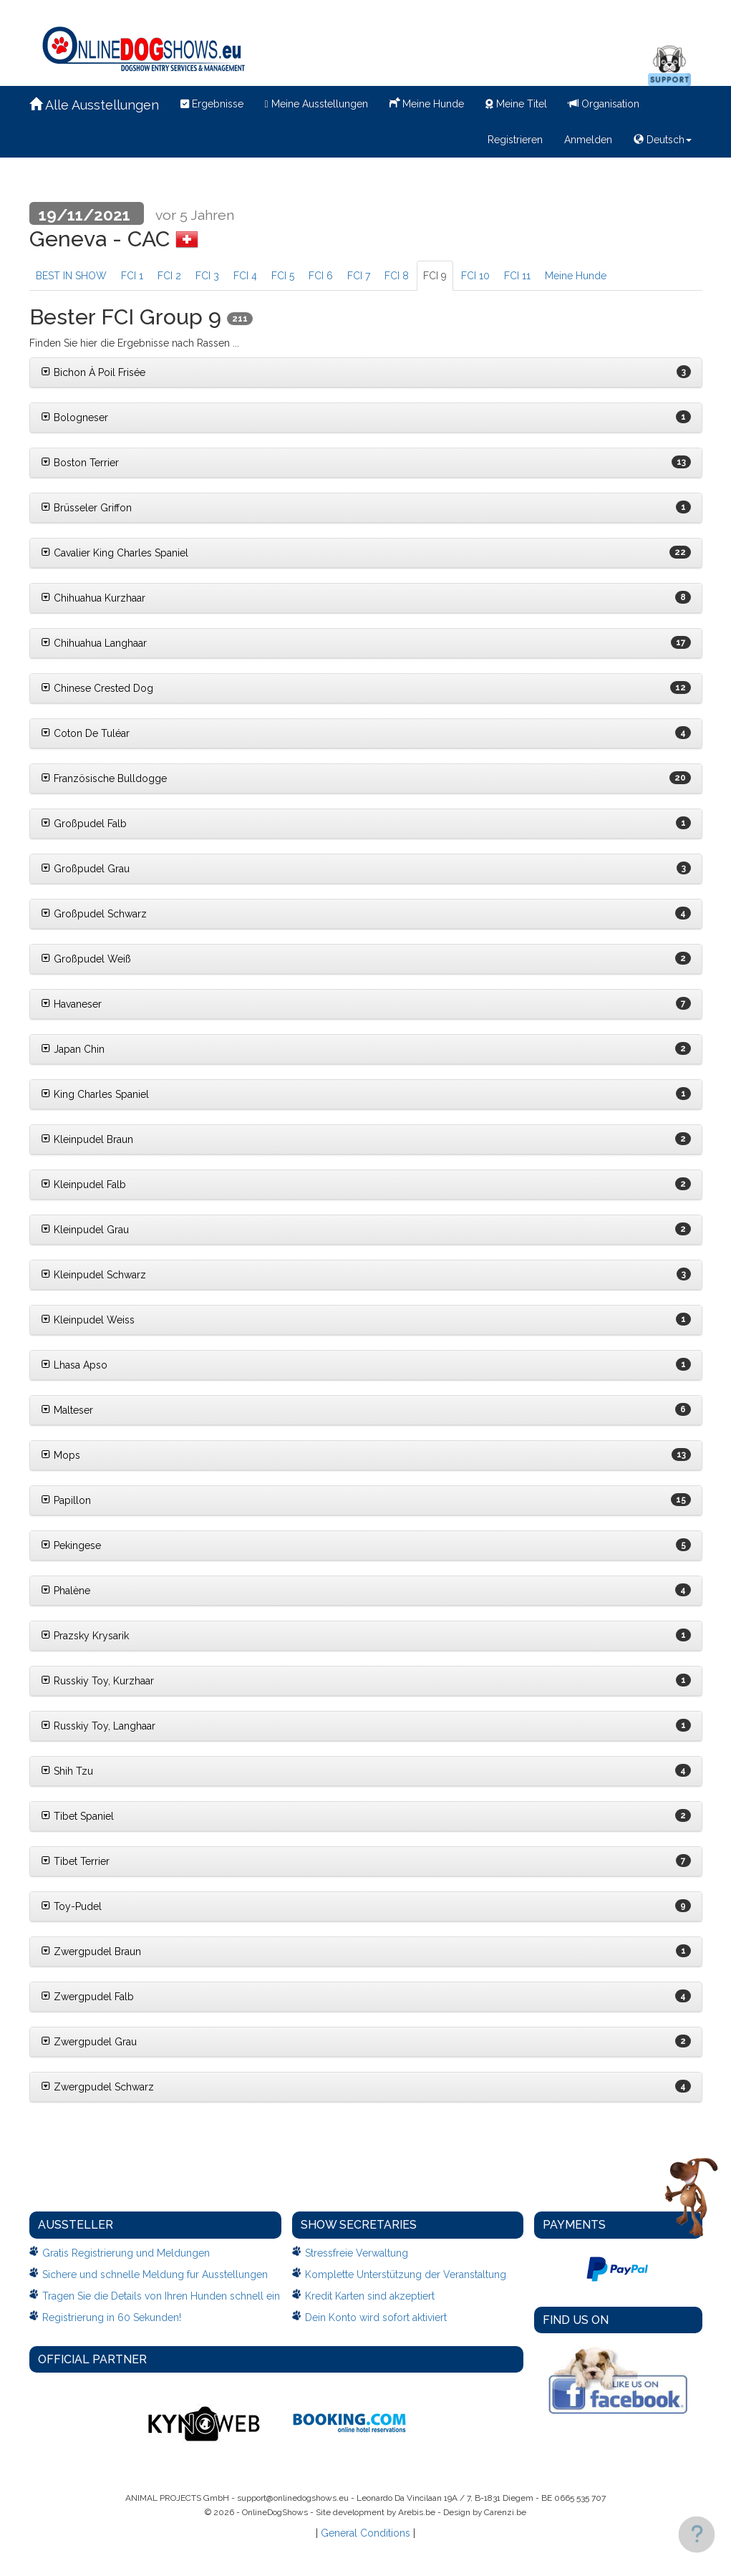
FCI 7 (358, 275)
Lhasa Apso (74, 1365)
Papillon (66, 1500)
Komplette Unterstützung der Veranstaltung (405, 2274)
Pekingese (71, 1545)
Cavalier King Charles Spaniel (114, 553)
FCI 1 (132, 275)
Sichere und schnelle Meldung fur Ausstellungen (155, 2274)
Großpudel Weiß (86, 959)
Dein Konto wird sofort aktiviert (376, 2317)
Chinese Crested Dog (97, 688)
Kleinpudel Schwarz (93, 1274)
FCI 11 (517, 275)
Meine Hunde (426, 102)
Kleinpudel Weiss (88, 1320)
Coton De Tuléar (85, 733)
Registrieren (515, 139)
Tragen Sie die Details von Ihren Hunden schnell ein (161, 2296)
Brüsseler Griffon (86, 507)
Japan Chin (73, 1049)
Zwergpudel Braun (91, 1951)
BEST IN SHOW (71, 275)
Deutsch (663, 139)
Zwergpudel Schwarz (97, 2087)
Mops (60, 1455)
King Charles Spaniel (95, 1094)
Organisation (603, 104)
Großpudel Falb (84, 823)
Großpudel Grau (85, 868)
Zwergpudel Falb (87, 1996)
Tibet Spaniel (77, 1816)
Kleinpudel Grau (85, 1229)
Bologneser (74, 417)
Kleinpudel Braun (87, 1139)
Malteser (67, 1410)
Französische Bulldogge (104, 778)
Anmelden (588, 139)
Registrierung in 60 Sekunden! (111, 2317)
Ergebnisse (211, 104)
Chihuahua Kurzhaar (93, 598)
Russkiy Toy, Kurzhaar (97, 1681)
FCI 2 (169, 275)
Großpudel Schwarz (94, 914)
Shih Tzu (67, 1771)
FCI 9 (435, 275)
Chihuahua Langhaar (94, 643)
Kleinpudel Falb (83, 1184)
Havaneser (71, 1004)
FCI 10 (475, 275)
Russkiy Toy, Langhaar (98, 1726)
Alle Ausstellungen (94, 104)
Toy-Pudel (71, 1906)
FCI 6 (321, 275)
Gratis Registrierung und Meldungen (126, 2253)
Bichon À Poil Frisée (93, 372)
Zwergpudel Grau (89, 2041)
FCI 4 (245, 275)
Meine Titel (516, 104)
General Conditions (365, 2533)
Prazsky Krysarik (85, 1635)
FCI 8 (396, 275)
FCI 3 (207, 275)
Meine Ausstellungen (316, 104)
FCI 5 (282, 275)
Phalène (65, 1590)
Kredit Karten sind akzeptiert (370, 2296)
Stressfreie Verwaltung (356, 2253)
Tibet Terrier (75, 1861)
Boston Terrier (80, 462)
